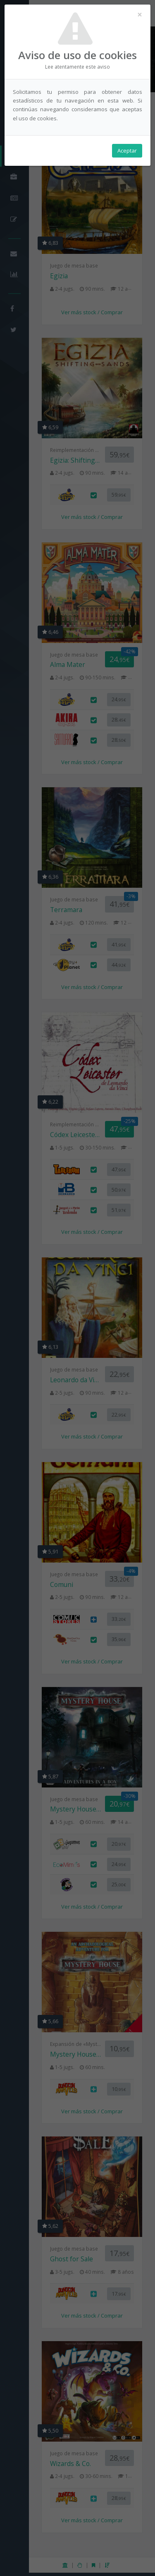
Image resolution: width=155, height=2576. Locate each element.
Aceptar (127, 150)
